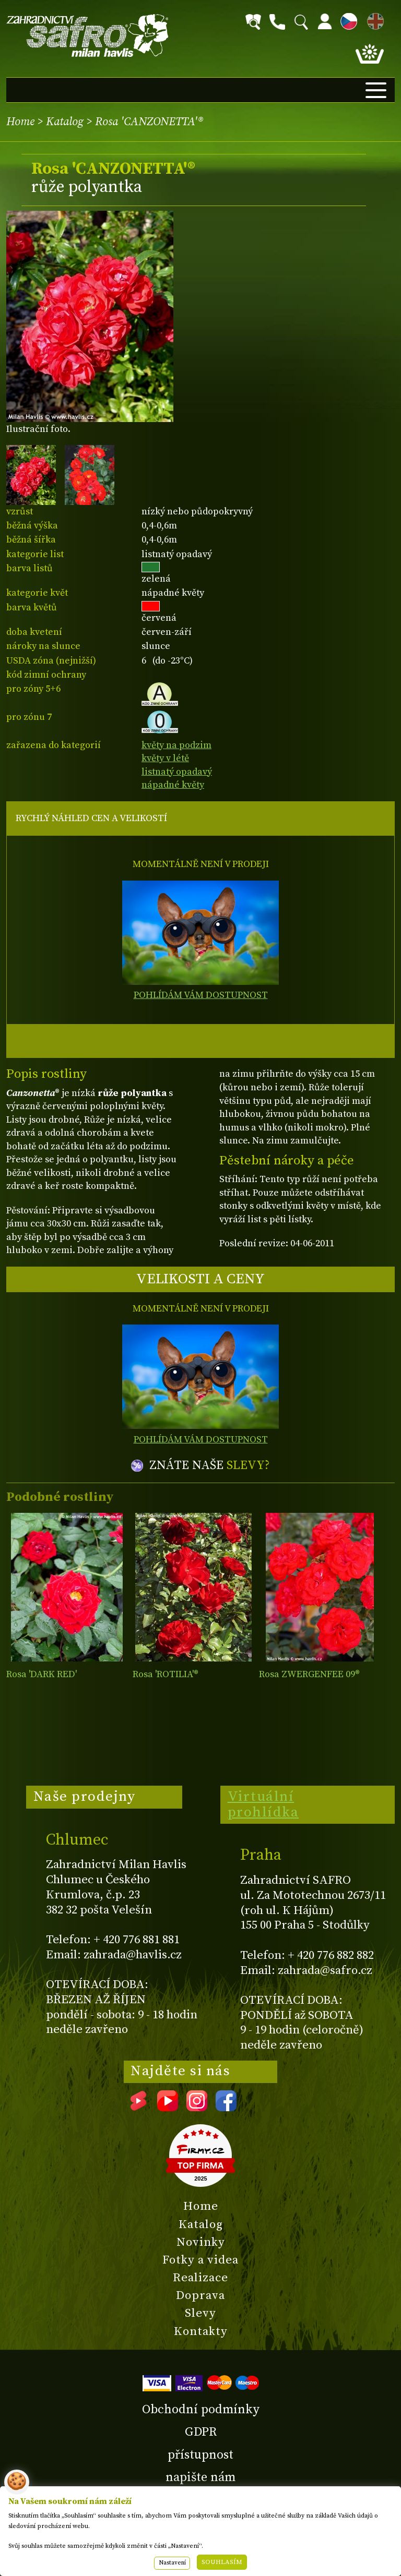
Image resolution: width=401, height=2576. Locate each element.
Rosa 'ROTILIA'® (165, 1674)
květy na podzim (176, 745)
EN (373, 20)
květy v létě (165, 758)
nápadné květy (172, 785)
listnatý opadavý (176, 772)
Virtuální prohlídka (263, 1804)
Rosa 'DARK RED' (41, 1674)
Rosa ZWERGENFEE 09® (309, 1674)
